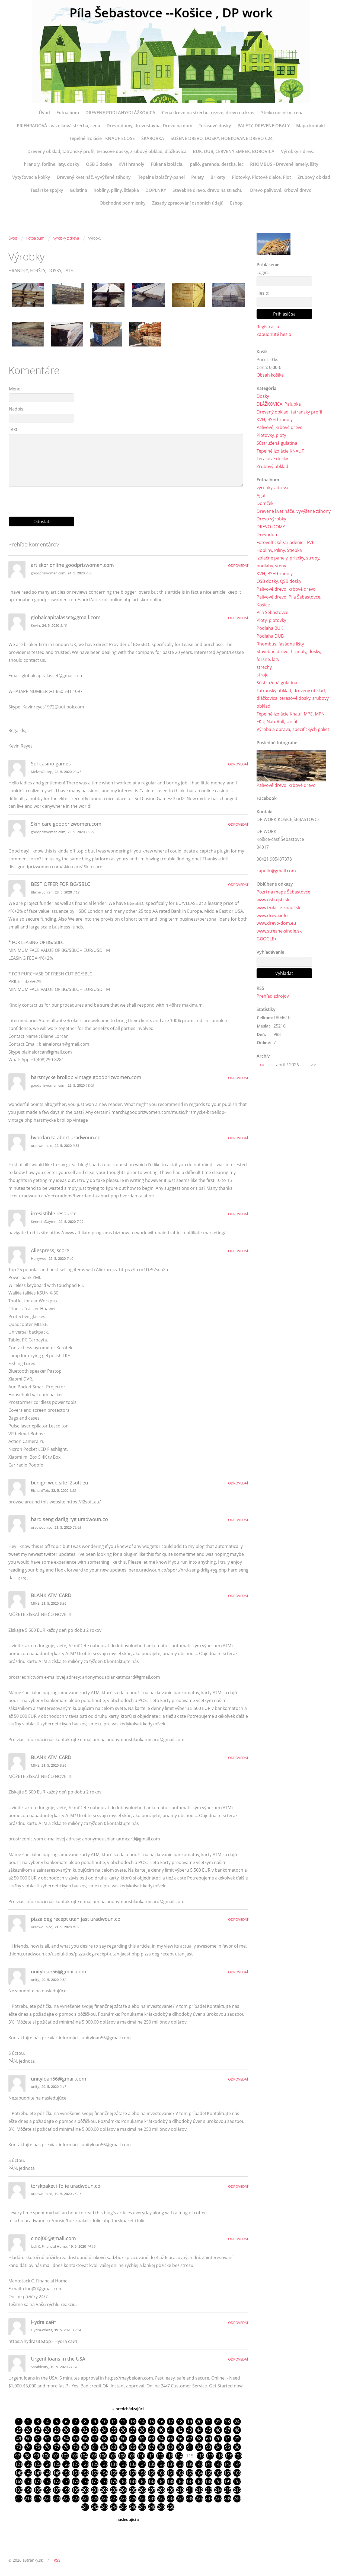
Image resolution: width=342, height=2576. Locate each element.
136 (161, 2465)
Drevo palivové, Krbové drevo (281, 190)
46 (218, 2430)
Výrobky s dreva (298, 151)
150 (66, 2473)
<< (261, 1066)
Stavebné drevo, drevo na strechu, (208, 190)
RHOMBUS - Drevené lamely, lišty (284, 164)
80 (85, 2447)
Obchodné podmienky (123, 203)
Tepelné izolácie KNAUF (280, 451)
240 (237, 2499)
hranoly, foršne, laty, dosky (51, 164)
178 (104, 2482)
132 (123, 2465)
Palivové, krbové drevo (280, 428)
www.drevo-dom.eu (276, 924)
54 (66, 2439)
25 (18, 2430)
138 (180, 2465)
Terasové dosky (215, 126)
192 (237, 2482)
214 (218, 2491)
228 (123, 2499)
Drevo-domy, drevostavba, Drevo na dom (149, 126)
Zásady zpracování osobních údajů (187, 203)
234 (180, 2499)
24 (237, 2422)
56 (85, 2439)
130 (104, 2465)
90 (180, 2447)
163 (189, 2473)
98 (27, 2456)
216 (237, 2491)
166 (218, 2473)
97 (17, 2456)
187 (189, 2482)
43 (189, 2430)
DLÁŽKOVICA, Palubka (279, 404)
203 (113, 2491)
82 (104, 2447)
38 (142, 2430)
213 (208, 2491)
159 (151, 2473)
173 (56, 2482)
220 (47, 2499)
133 (132, 2465)
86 (142, 2447)
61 (132, 2439)
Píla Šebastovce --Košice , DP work (171, 13)
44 (199, 2430)
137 (170, 2465)
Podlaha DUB (270, 636)
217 (19, 2499)
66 (180, 2439)
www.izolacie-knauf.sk (278, 908)
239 (227, 2499)
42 (180, 2430)
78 (66, 2447)
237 (208, 2499)
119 (228, 2456)
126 (66, 2465)
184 (161, 2482)
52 (47, 2439)
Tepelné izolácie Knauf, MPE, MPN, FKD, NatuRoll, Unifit (291, 718)
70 (218, 2439)
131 (113, 2465)
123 (37, 2465)
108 (122, 2456)
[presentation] (128, 499)
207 (151, 2491)
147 (37, 2473)
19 (189, 2422)
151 (75, 2473)
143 (227, 2465)
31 (75, 2430)
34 (104, 2430)
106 (103, 2456)
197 (56, 2491)
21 (208, 2422)
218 (28, 2499)
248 (151, 2508)
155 (113, 2473)
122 (28, 2465)
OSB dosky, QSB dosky (279, 582)
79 (75, 2447)
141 (208, 2465)
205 (132, 2491)
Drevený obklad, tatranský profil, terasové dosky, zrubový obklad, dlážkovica (106, 151)
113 (169, 2456)
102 (65, 2456)
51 (37, 2439)
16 (161, 2422)
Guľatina (78, 190)
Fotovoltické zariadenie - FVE (285, 543)
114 (179, 2456)
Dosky (263, 396)
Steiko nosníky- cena (282, 113)
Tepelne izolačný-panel (161, 177)
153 (94, 2473)
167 (227, 2473)
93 (208, 2447)
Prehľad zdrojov (273, 997)
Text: (13, 429)
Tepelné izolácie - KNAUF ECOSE (102, 138)
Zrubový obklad (314, 177)
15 (151, 2422)
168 (237, 2473)
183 (151, 2482)
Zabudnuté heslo (274, 334)
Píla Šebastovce (272, 613)
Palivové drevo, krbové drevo (286, 589)
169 (19, 2482)
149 (56, 2473)
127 (75, 2465)
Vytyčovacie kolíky (31, 177)
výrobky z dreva (66, 238)
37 (132, 2430)
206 (142, 2491)
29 (56, 2430)
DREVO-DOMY (271, 527)
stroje (263, 675)
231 (151, 2499)
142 (218, 2465)
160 (161, 2473)
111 (150, 2456)
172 (47, 2482)
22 (218, 2422)
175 (75, 2482)
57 (94, 2439)
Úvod (44, 113)
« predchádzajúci (128, 2408)
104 (84, 2456)
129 (94, 2465)
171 (37, 2482)
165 (208, 2473)
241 (85, 2508)
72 (237, 2439)
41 (170, 2430)
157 (132, 2473)
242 (94, 2508)
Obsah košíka (270, 375)
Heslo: (263, 293)
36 (123, 2430)
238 (218, 2499)
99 (36, 2456)
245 (123, 2508)
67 (189, 2439)
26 (28, 2430)
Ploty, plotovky (271, 621)
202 (104, 2491)
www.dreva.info (272, 916)
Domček (265, 504)
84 (123, 2447)
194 (28, 2491)
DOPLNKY (155, 190)
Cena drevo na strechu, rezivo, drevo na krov (208, 113)
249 (161, 2508)
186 (180, 2482)
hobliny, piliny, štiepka (116, 190)
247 (142, 2508)
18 (180, 2422)
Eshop (236, 203)
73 (18, 2447)
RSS (57, 2561)
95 (227, 2447)
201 (94, 2491)
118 (219, 2456)
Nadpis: (16, 409)
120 (238, 2456)
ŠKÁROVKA (152, 138)
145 (19, 2473)
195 (37, 2491)
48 (237, 2430)
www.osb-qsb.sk (273, 901)
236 (199, 2499)
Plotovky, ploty (271, 435)
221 (56, 2499)
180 (123, 2482)
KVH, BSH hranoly (275, 420)
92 (199, 2447)
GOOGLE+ (267, 940)
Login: (263, 272)
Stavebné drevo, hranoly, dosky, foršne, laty (289, 656)
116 (200, 2456)
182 (142, 2482)
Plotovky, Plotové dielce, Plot (261, 177)
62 (142, 2439)
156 (123, 2473)
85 (132, 2447)
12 (123, 2422)
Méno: (15, 389)
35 (113, 2430)
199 (75, 2491)
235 (189, 2499)
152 (85, 2473)
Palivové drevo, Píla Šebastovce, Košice (289, 601)
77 (56, 2447)
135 (151, 2465)
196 (47, 2491)
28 (47, 2430)
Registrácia (268, 327)
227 (113, 2499)
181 (132, 2482)
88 (161, 2447)
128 (85, 2465)
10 (104, 2422)
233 (170, 2499)
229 (132, 2499)
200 (85, 2491)
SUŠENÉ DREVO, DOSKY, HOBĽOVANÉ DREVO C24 (222, 138)
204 (123, 2491)
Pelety (197, 177)
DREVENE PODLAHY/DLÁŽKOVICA (120, 113)
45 (208, 2430)
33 (94, 2430)
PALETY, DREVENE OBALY (264, 126)
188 (199, 2482)
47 (227, 2430)
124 (47, 2465)
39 (151, 2430)
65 (170, 2439)
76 (47, 2447)
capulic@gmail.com (276, 871)
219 (37, 2499)
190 (218, 2482)
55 (75, 2439)
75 (37, 2447)
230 (142, 2499)
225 (94, 2499)
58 (104, 2439)
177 (94, 2482)
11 (113, 2422)
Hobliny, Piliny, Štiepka (279, 550)
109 (131, 2456)
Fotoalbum (67, 113)
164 (199, 2473)
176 (85, 2482)
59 (113, 2439)
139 (189, 2465)
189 (208, 2482)
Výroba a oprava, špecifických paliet (293, 730)
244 (113, 2508)
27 (37, 2430)
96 (237, 2447)
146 (28, 2473)
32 (85, 2430)
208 (161, 2491)
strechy (264, 667)
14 (142, 2422)
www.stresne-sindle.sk (279, 932)
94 (218, 2447)
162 (180, 2473)
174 (66, 2482)
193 (19, 2491)
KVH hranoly (131, 164)
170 (28, 2482)
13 (132, 2422)
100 (46, 2456)
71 (227, 2439)
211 (189, 2491)
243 (104, 2508)
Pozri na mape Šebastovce (283, 893)
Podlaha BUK (270, 628)
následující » (127, 2520)
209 (170, 2491)
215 (227, 2491)
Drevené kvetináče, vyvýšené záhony (294, 511)
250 (170, 2508)
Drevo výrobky (271, 519)
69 (208, 2439)
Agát (261, 496)
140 (199, 2465)
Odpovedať (238, 565)
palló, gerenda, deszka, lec (217, 164)
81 (94, 2447)
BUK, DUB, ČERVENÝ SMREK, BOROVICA (233, 151)
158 (142, 2473)
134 (142, 2465)
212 (199, 2491)
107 (112, 2456)
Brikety (217, 177)
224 (85, 2499)
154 (104, 2473)
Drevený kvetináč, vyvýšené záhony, (94, 177)
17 (170, 2422)
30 (66, 2430)
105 (93, 2456)
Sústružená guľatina (277, 443)
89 (170, 2447)
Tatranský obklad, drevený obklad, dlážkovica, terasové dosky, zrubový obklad (293, 699)
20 (199, 2422)
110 (141, 2456)
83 (113, 2447)
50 (28, 2439)
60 (123, 2439)
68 (199, 2439)
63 (151, 2439)
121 (19, 2465)
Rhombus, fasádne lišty (280, 644)
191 (227, 2482)
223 (75, 2499)
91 (189, 2447)
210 (180, 2491)
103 (74, 2456)
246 (132, 2508)
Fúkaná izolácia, (167, 164)
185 (170, 2482)
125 (56, 2465)
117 (209, 2456)
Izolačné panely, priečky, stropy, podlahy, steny (288, 562)
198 (66, 2491)
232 (161, 2499)
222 (66, 2499)
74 (28, 2447)
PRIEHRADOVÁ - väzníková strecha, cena (58, 126)
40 (161, 2430)
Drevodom (268, 535)
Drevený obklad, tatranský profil (289, 412)
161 (170, 2473)
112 (160, 2456)
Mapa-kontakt (310, 126)
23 (227, 2422)
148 (47, 2473)
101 (55, 2456)
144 (237, 2465)
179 (113, 2482)
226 (104, 2499)
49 (18, 2439)
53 (56, 2439)
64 (161, 2439)
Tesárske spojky (46, 190)
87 (151, 2447)
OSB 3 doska (99, 164)
